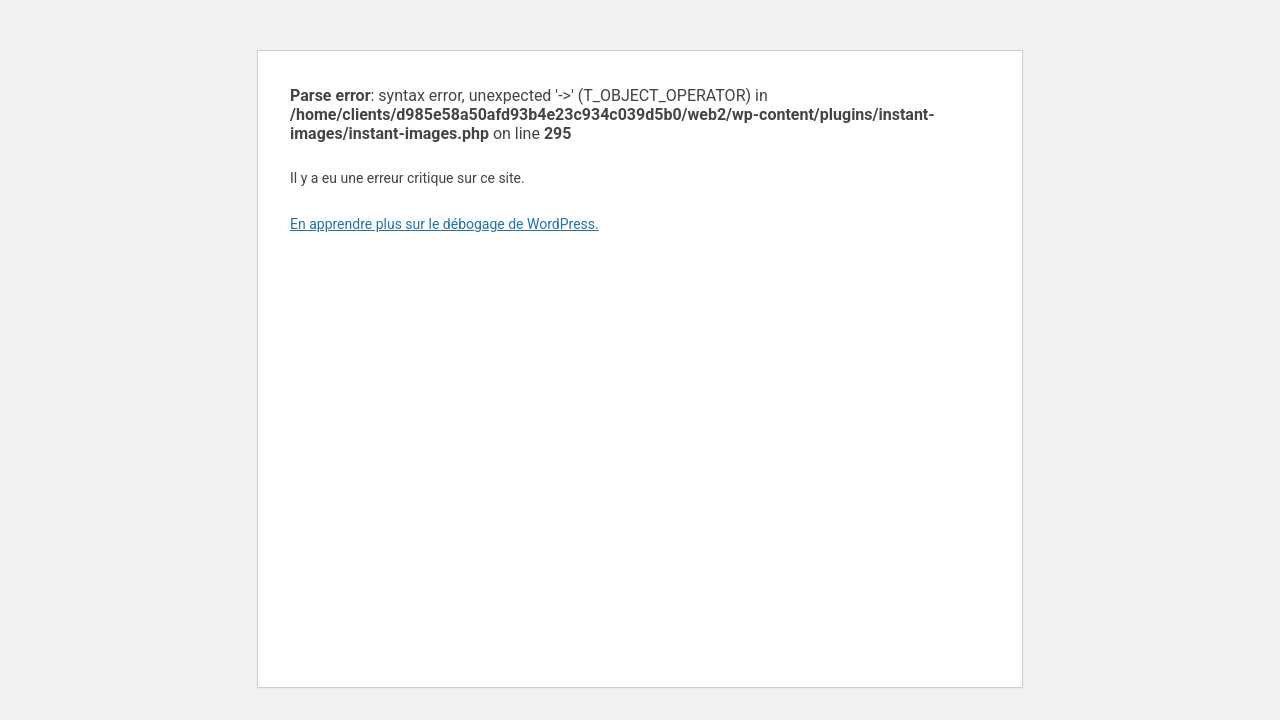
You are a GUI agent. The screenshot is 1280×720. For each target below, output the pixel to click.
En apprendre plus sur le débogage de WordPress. (444, 224)
